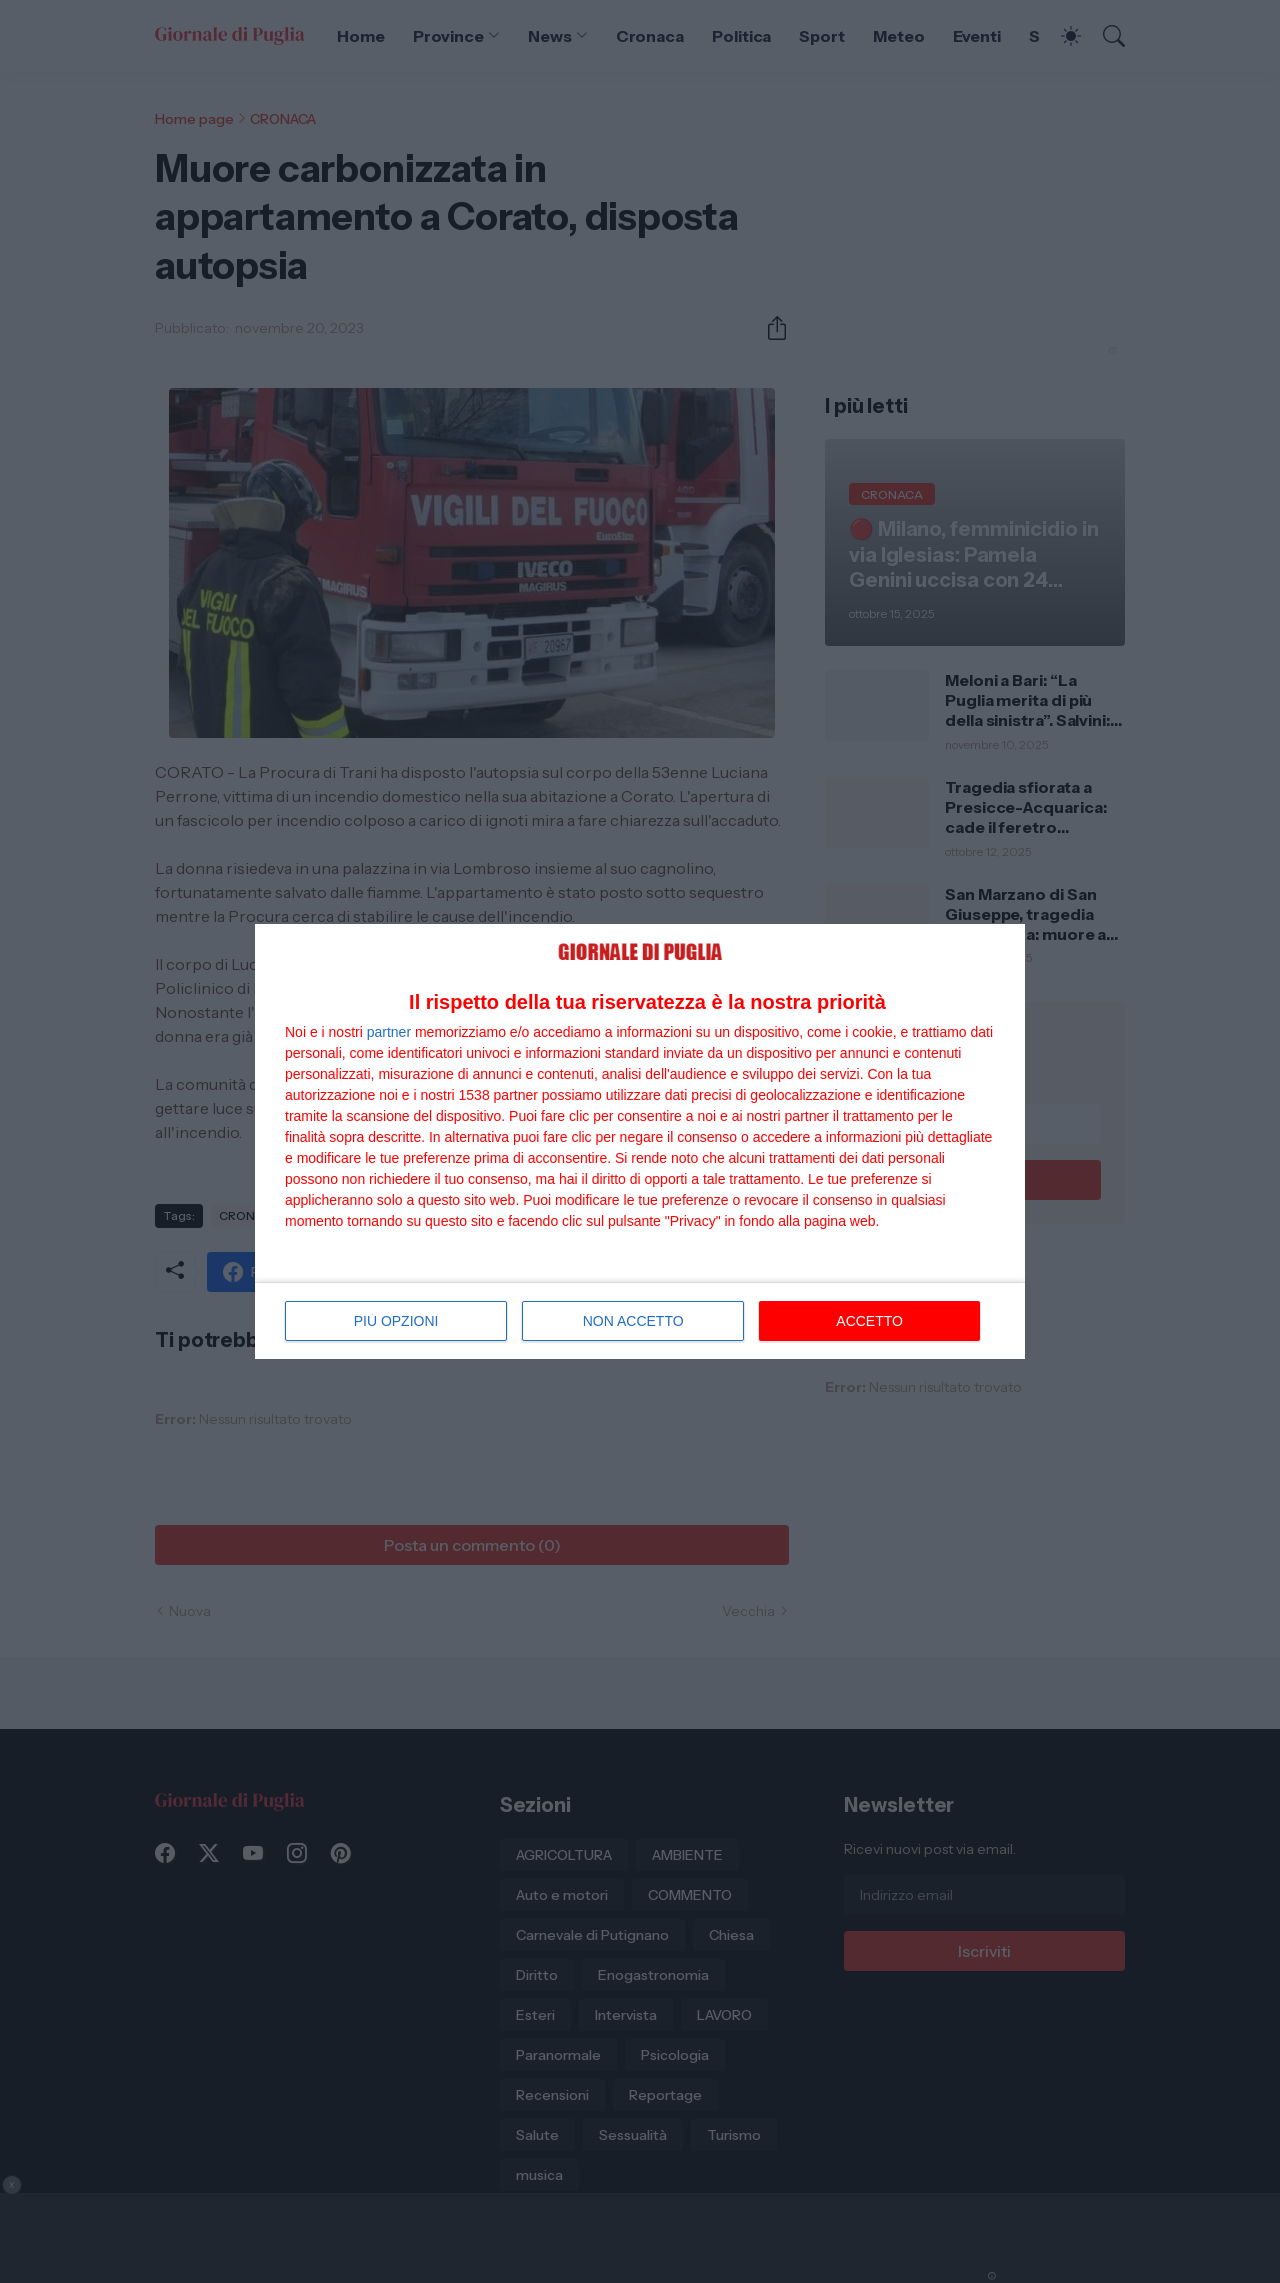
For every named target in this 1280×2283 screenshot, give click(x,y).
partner (389, 1032)
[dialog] (640, 1142)
